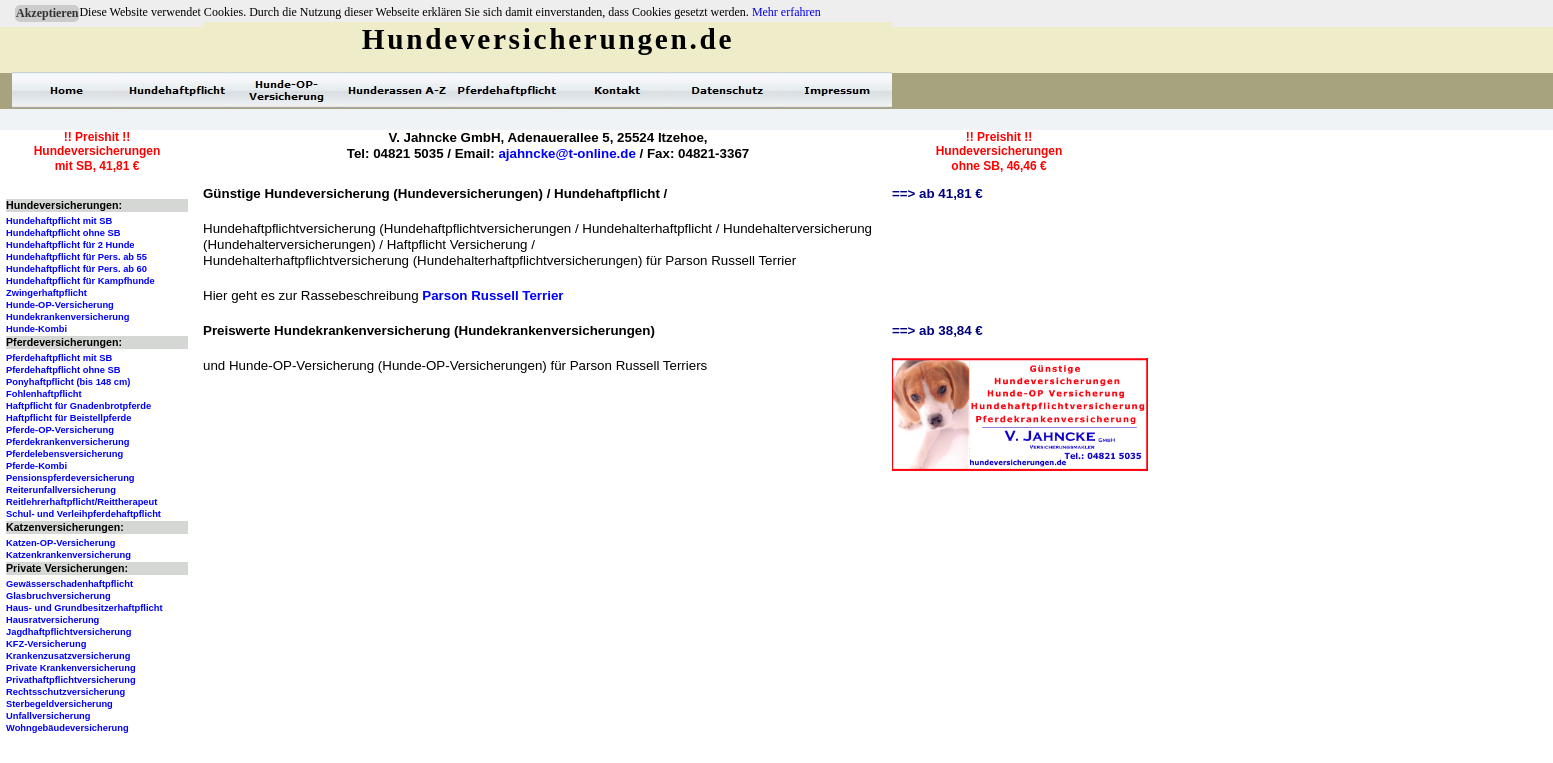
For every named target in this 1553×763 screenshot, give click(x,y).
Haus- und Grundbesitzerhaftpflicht (84, 608)
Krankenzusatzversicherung (68, 656)
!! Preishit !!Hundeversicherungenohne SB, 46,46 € (999, 151)
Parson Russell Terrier (492, 295)
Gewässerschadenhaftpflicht (69, 584)
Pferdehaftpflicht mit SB (59, 358)
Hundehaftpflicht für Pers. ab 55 (76, 257)
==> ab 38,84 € (937, 330)
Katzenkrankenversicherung (68, 555)
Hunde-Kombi (36, 329)
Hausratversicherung (52, 620)
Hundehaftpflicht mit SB (59, 221)
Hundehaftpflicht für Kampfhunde (80, 281)
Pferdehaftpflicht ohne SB (63, 370)
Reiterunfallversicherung (61, 490)
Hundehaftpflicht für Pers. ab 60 (76, 269)
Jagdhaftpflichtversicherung (68, 632)
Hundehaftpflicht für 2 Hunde (70, 245)
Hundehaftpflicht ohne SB (63, 233)
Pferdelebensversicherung (64, 454)
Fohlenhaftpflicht (44, 394)
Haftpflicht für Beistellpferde (68, 418)
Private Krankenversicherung (71, 668)
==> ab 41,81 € (937, 193)
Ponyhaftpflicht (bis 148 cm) (68, 382)
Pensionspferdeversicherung (70, 478)
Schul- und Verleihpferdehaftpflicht (83, 514)
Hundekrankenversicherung (67, 317)
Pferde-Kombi (36, 466)
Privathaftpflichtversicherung (71, 680)
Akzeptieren (47, 13)
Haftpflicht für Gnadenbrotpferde (78, 406)
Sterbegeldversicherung (59, 704)
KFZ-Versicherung (46, 644)
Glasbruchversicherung (58, 596)
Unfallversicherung (48, 716)
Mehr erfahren (786, 12)
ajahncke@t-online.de (566, 153)
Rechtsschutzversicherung (65, 692)
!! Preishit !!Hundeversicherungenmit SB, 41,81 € (97, 151)
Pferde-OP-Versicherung (60, 430)
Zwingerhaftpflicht (46, 293)
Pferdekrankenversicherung (67, 442)
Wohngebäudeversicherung (67, 728)
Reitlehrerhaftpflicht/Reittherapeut (81, 502)
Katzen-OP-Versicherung (60, 543)
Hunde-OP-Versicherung (60, 305)
